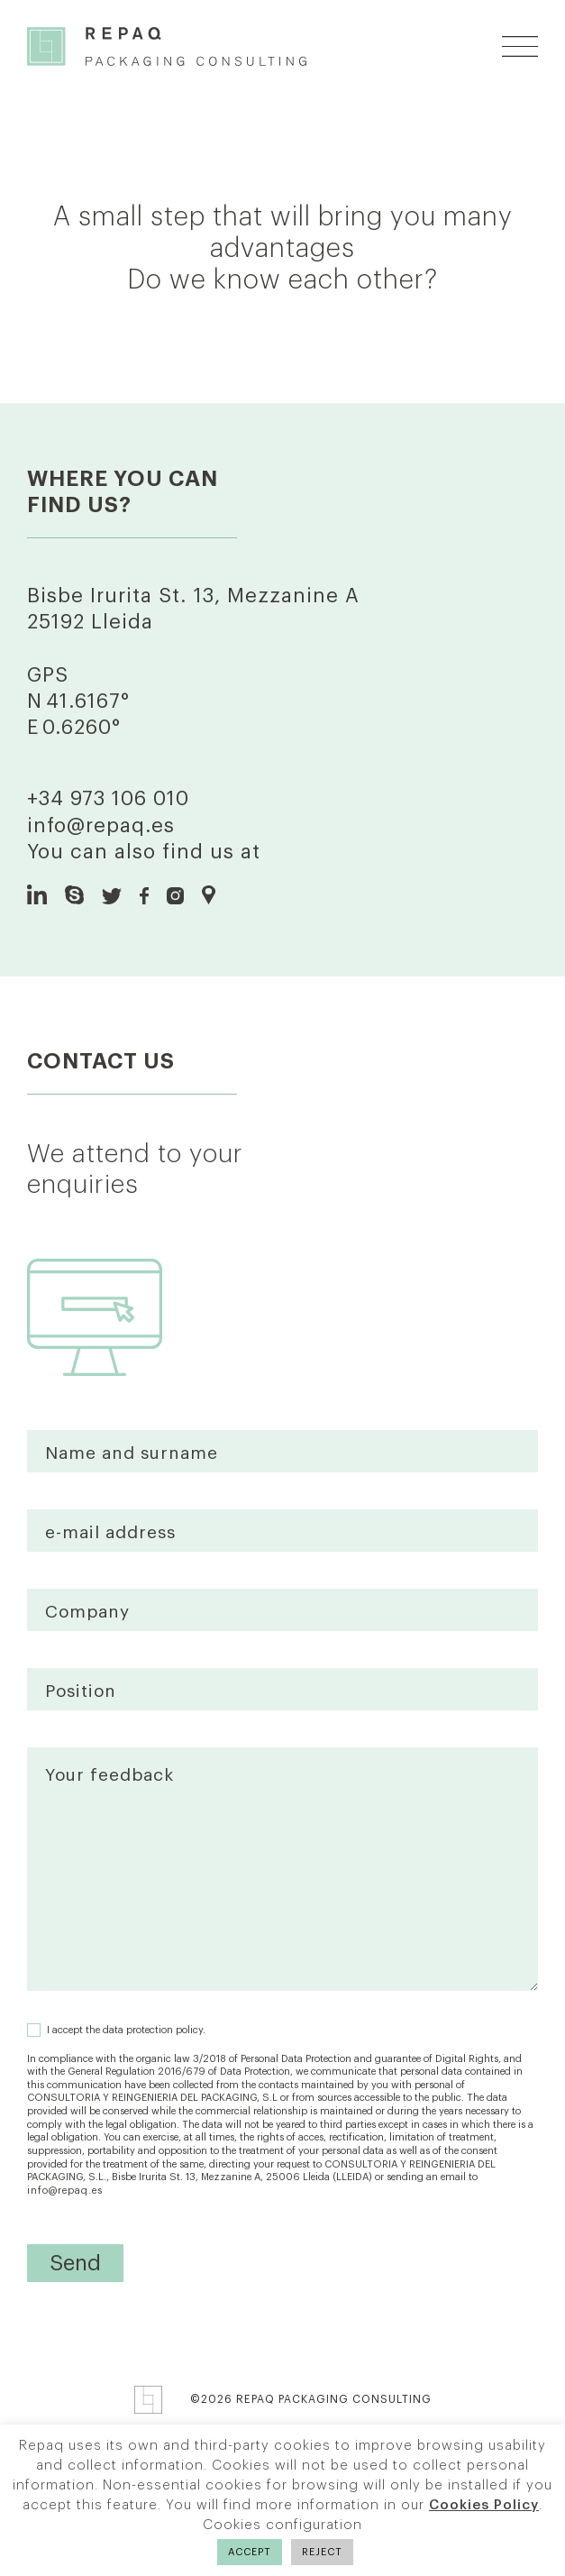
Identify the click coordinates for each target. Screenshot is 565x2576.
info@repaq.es (101, 826)
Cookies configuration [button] (282, 2525)
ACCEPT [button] (249, 2552)
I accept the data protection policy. (126, 2030)
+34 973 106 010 (108, 799)
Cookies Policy (484, 2505)
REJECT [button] (322, 2552)
